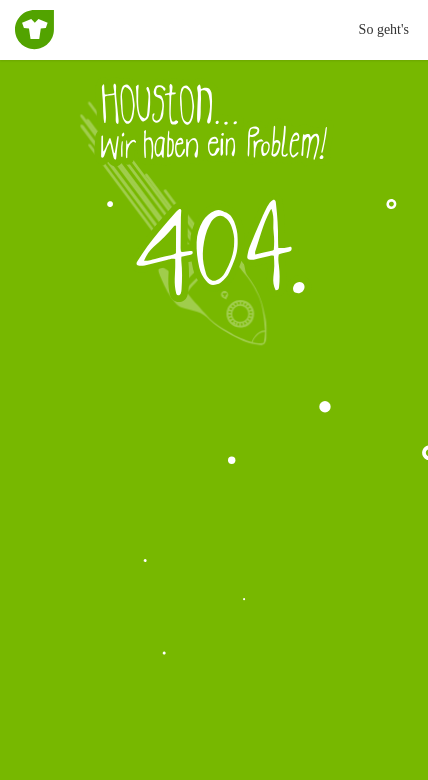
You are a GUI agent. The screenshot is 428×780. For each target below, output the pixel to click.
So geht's (384, 29)
